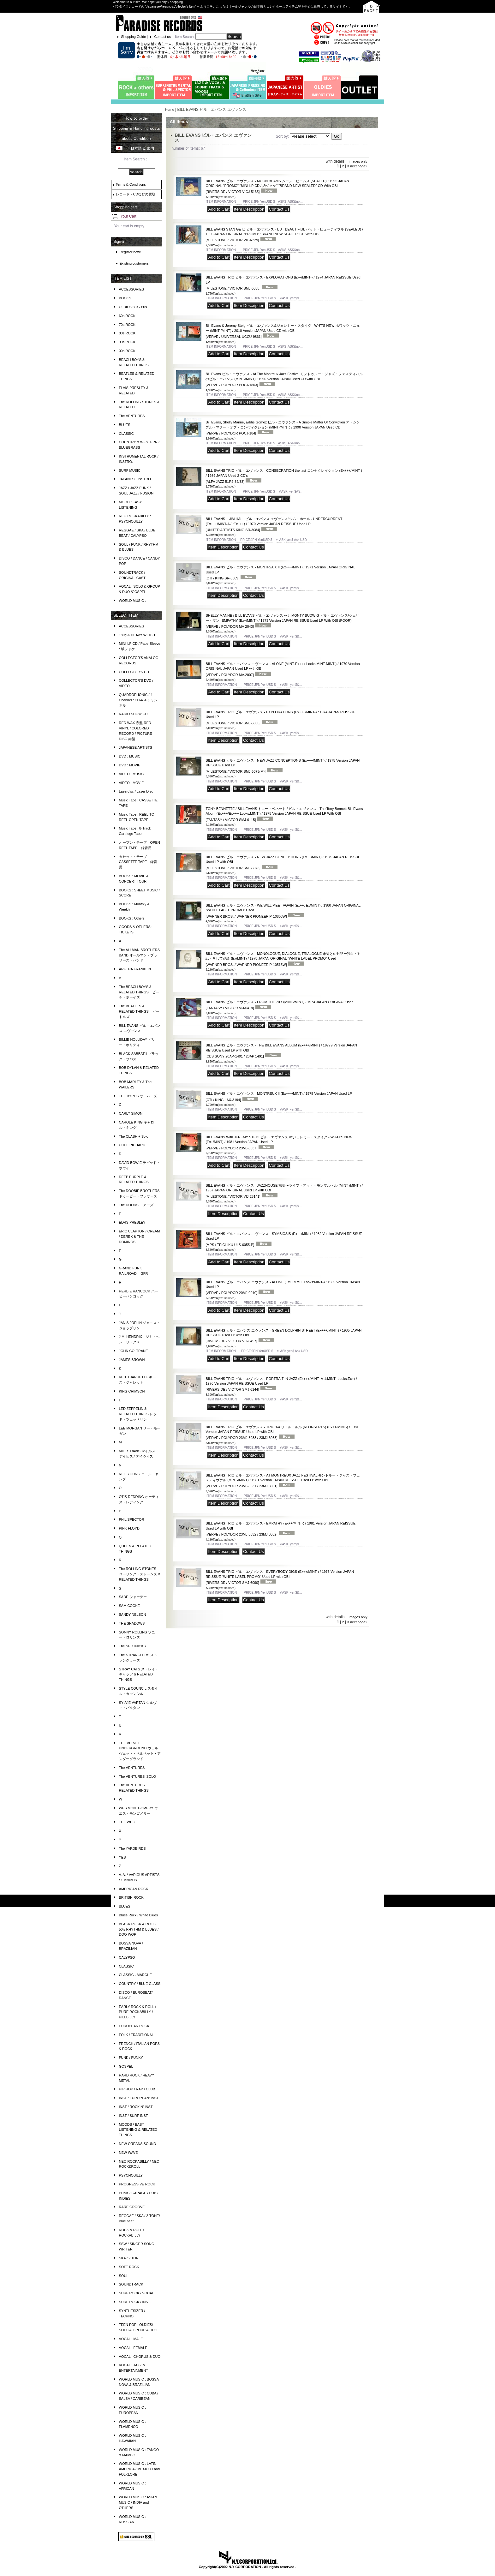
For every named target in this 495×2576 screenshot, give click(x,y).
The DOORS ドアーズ (136, 1205)
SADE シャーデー (133, 1597)
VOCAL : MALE (131, 2339)
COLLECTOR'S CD (134, 672)
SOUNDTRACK (131, 2284)
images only (358, 161)
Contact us (162, 37)
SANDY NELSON (132, 1614)
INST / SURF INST (133, 2116)
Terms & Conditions (131, 184)
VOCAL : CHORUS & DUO (140, 2356)
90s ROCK (127, 342)
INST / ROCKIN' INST (136, 2107)
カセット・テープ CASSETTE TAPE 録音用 (138, 862)
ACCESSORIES (131, 289)
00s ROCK (127, 351)
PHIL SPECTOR (131, 1519)
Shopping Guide (133, 37)
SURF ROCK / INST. (135, 2302)
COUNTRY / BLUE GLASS (140, 1984)
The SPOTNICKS (132, 1646)
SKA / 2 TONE (130, 2258)
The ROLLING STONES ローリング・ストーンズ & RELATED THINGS (139, 1574)
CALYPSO (127, 1957)
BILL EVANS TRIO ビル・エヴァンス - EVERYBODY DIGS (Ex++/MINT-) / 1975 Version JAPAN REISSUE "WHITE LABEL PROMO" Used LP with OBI (280, 1577)
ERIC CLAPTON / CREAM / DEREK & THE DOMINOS (139, 1236)
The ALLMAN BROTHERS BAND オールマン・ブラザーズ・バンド (139, 955)
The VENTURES (132, 416)
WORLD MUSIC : (132, 600)
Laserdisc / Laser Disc (136, 791)
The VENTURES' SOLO (137, 1776)
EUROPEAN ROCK (134, 2026)
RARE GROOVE (132, 2207)
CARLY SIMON (131, 1113)
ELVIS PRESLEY (132, 1222)
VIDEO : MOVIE (131, 783)
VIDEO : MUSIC (131, 774)
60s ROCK (127, 316)
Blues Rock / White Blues (138, 1915)
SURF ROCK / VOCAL (136, 2293)
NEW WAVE (128, 2152)
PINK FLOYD (129, 1528)
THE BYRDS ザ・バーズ (138, 1096)
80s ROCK (127, 333)
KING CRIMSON (132, 1391)
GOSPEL (126, 2066)
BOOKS (125, 298)
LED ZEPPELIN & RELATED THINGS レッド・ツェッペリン (138, 1414)
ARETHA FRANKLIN (135, 969)
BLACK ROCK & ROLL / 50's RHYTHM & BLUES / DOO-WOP (139, 1929)
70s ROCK (127, 324)
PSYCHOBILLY (131, 2175)
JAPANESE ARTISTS (135, 747)
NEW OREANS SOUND (137, 2144)
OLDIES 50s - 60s (133, 307)
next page (358, 166)
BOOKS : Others (132, 918)
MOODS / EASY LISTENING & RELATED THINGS (138, 2130)
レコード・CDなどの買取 (136, 194)
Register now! (130, 252)
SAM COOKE (129, 1606)
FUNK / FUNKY (131, 2057)
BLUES (124, 425)
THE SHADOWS (132, 1623)
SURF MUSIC (129, 470)
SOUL (123, 2276)
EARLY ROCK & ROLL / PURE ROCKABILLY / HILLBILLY (137, 2012)
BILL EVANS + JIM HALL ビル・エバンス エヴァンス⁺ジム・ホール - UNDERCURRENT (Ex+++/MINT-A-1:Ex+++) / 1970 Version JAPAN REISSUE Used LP (274, 524)
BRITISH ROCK (131, 1897)
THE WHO (127, 1822)
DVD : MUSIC (129, 756)
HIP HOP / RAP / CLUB (137, 2089)
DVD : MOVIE (129, 765)
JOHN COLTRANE (133, 1351)
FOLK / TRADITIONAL (136, 2035)
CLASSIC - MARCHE (135, 1975)
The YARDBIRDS (132, 1848)
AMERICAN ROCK (133, 1889)
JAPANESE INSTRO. (135, 479)
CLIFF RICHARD (132, 1145)
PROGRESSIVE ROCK (137, 2184)
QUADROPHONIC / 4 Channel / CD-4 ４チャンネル (138, 700)
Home (169, 109)
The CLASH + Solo (133, 1136)
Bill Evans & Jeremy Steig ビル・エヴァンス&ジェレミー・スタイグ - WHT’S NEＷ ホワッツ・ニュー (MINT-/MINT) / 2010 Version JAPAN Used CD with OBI (283, 331)
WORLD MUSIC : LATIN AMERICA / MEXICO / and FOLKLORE (139, 2469)
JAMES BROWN (132, 1360)
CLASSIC (126, 433)
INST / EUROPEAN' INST (139, 2098)
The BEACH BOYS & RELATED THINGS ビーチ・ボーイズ (139, 992)
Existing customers (134, 263)
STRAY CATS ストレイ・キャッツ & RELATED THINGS (138, 1674)
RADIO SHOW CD (133, 714)
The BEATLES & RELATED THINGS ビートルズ (139, 1011)
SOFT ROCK (129, 2267)
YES (122, 1857)
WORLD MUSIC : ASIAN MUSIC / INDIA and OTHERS (138, 2502)
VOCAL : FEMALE (133, 2348)
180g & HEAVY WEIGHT (138, 635)
